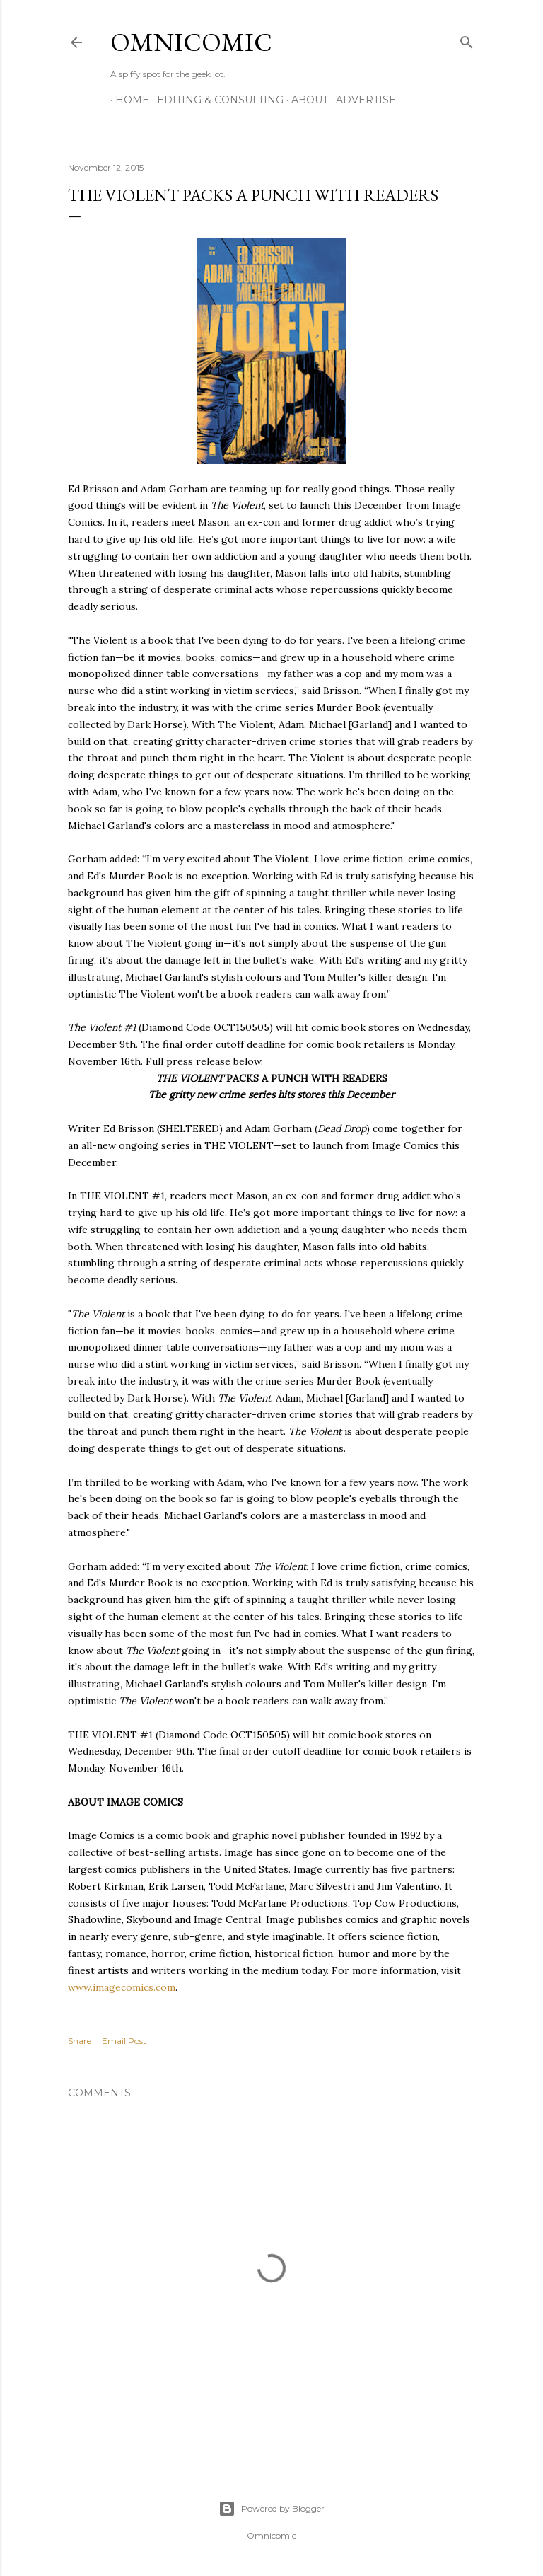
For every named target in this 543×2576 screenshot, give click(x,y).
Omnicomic (191, 42)
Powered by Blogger (271, 2508)
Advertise (361, 99)
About (304, 99)
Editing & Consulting (215, 99)
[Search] (466, 39)
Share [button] (79, 2040)
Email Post (124, 2040)
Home (127, 99)
